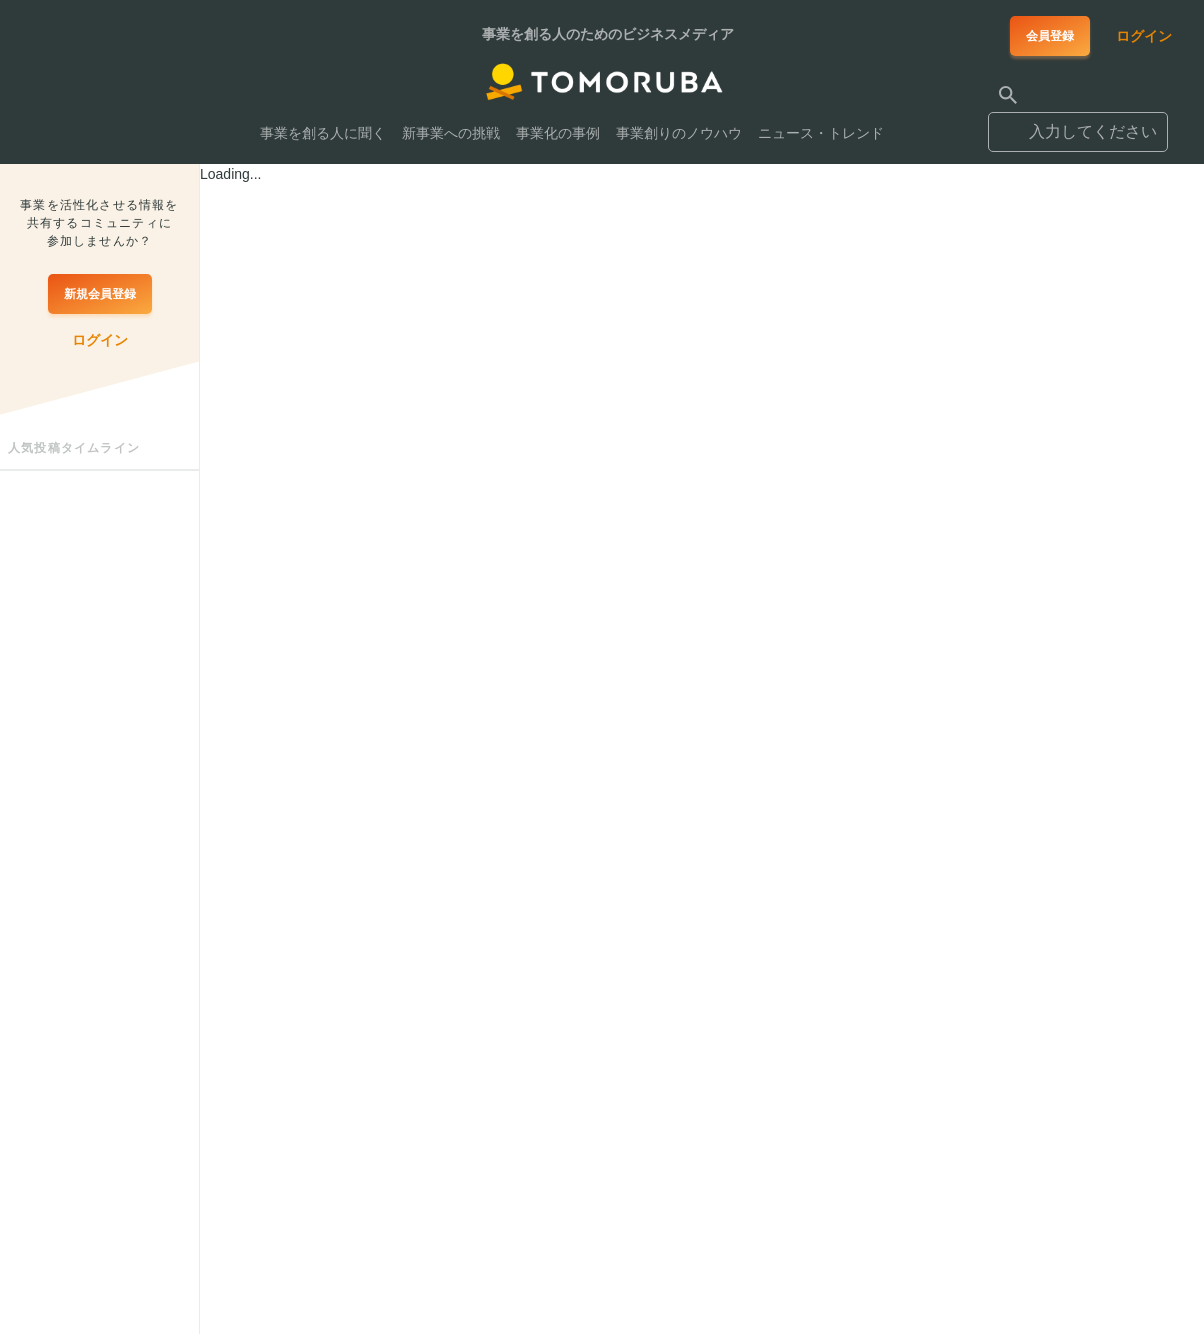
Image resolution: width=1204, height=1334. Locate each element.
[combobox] (1078, 123)
